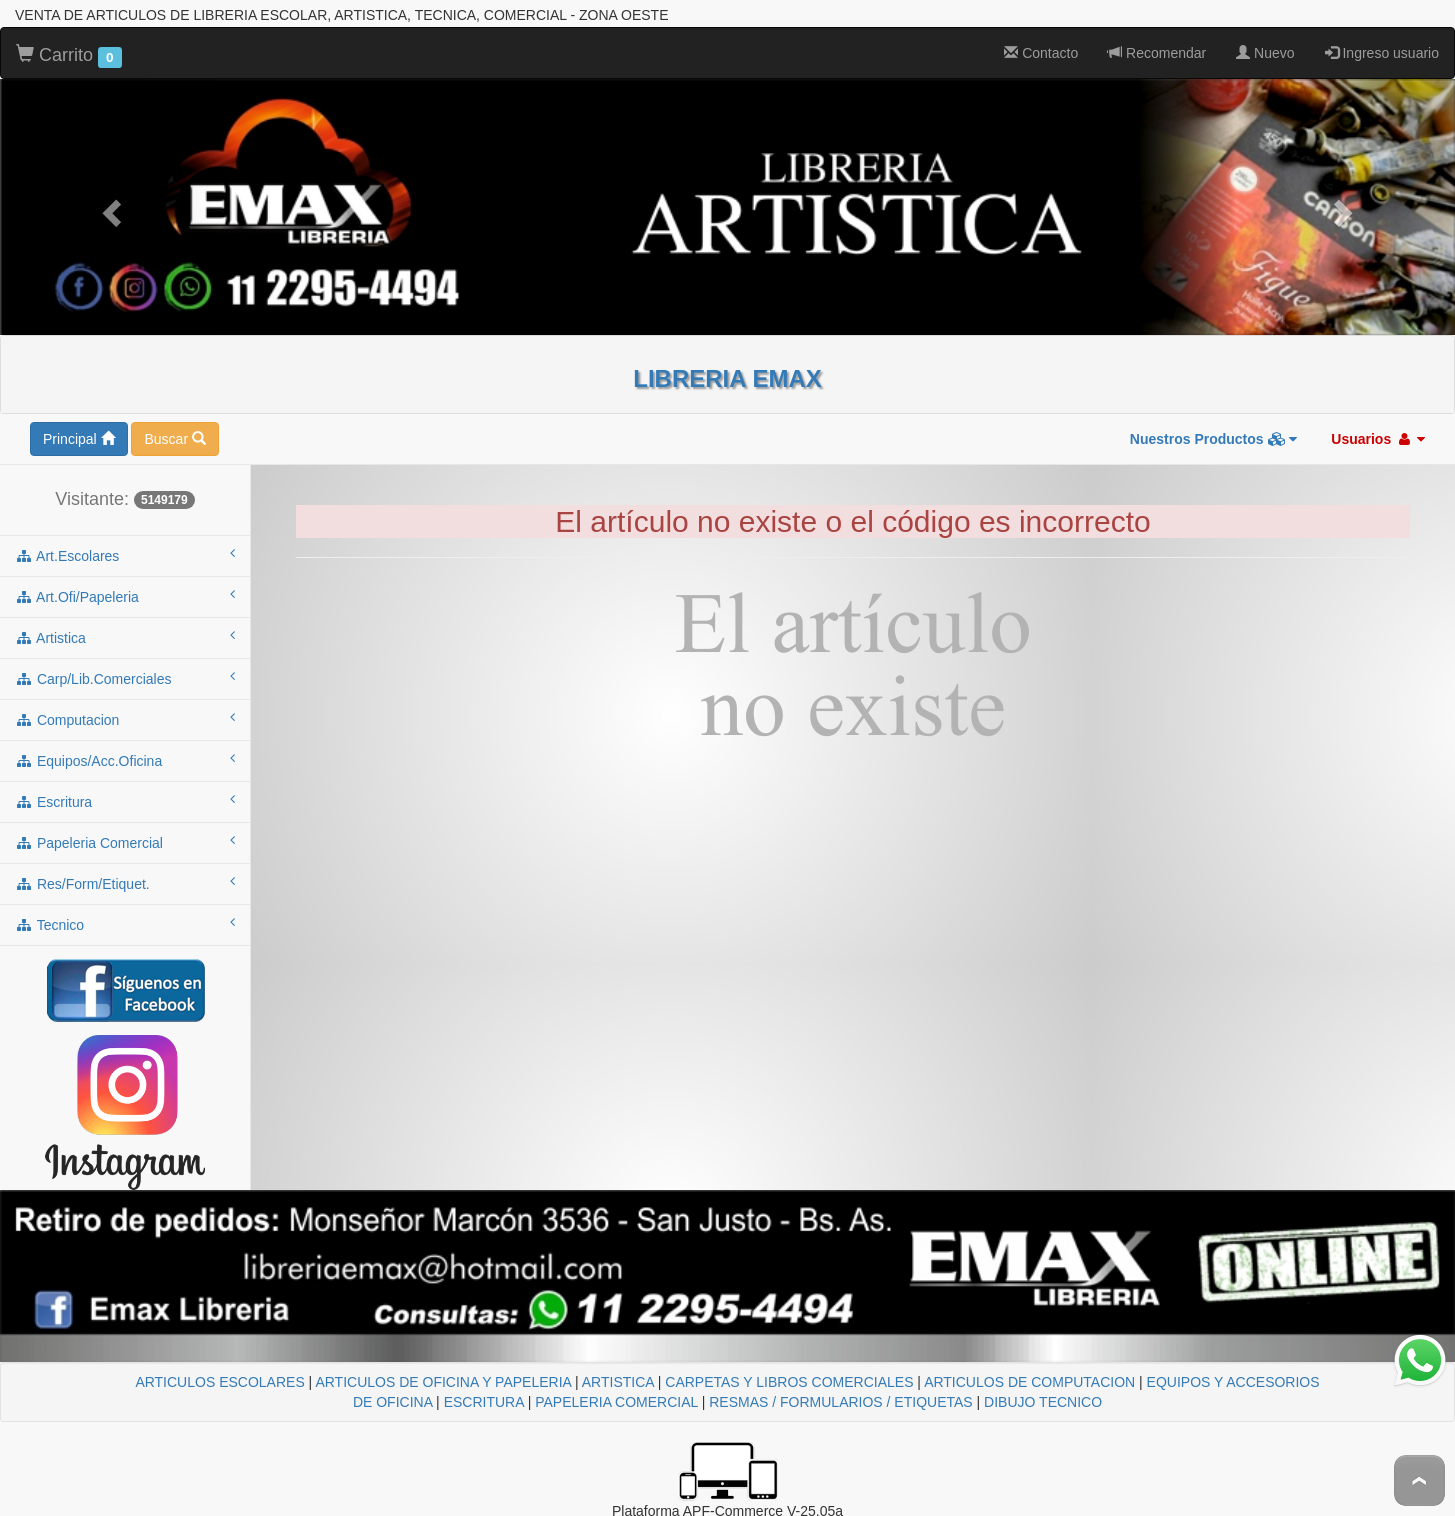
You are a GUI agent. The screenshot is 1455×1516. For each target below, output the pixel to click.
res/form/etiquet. (125, 883)
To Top (1419, 1480)
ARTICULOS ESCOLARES (219, 1382)
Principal (79, 439)
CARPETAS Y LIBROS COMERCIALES (789, 1382)
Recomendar (1157, 53)
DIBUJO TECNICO (1043, 1402)
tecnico (125, 924)
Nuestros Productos (1214, 439)
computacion (125, 719)
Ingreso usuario (1382, 53)
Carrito (69, 56)
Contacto (1041, 53)
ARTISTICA (618, 1382)
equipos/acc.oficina (125, 760)
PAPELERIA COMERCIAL (616, 1402)
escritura (125, 801)
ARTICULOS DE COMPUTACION (1029, 1382)
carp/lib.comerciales (125, 678)
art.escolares (125, 555)
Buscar (174, 439)
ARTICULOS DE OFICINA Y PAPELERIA (443, 1382)
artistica (125, 637)
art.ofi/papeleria (125, 596)
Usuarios (1378, 439)
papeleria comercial (125, 842)
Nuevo (1265, 53)
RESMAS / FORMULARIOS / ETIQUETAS (840, 1402)
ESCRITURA (484, 1402)
